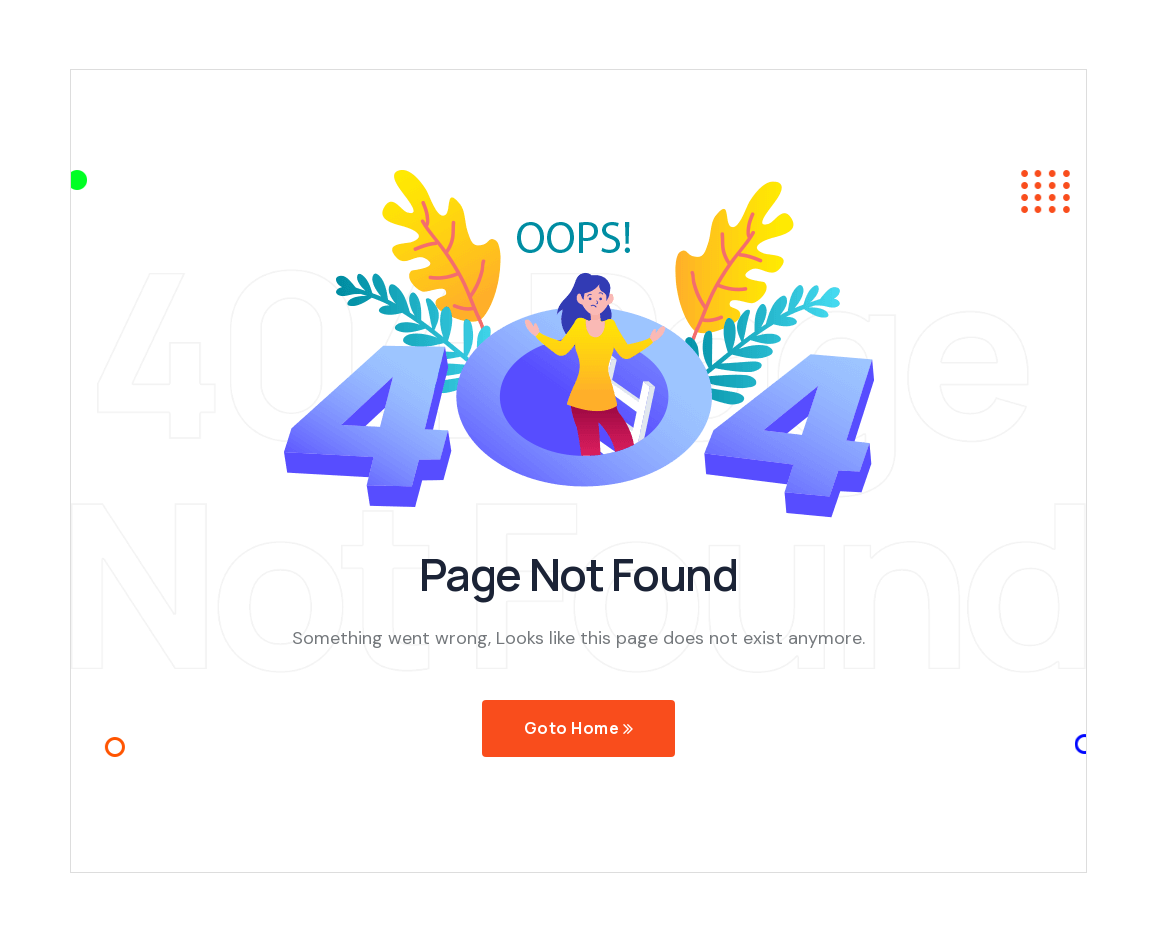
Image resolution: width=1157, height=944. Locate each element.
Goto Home (578, 729)
